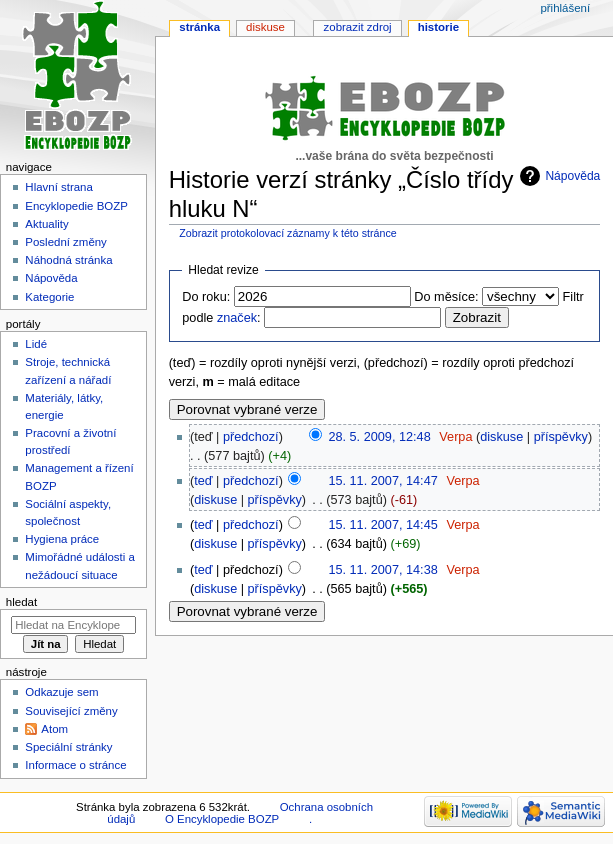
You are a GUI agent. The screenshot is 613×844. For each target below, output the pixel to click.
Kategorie (49, 297)
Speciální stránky (68, 747)
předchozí (251, 437)
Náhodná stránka (68, 260)
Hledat (21, 602)
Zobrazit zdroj (358, 27)
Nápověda (572, 176)
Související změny (71, 711)
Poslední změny (66, 242)
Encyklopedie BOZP (76, 206)
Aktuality (46, 224)
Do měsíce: (446, 297)
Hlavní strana (58, 187)
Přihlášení (565, 8)
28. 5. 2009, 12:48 (379, 437)
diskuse (501, 437)
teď (203, 481)
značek (237, 318)
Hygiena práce (62, 539)
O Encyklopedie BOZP (222, 819)
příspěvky (561, 437)
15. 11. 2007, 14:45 (382, 525)
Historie (438, 27)
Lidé (36, 344)
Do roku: (206, 297)
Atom (54, 729)
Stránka (199, 27)
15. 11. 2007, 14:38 (382, 570)
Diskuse (265, 27)
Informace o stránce (75, 765)
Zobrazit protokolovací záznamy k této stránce (287, 233)
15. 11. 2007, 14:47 (382, 481)
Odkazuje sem (61, 692)
